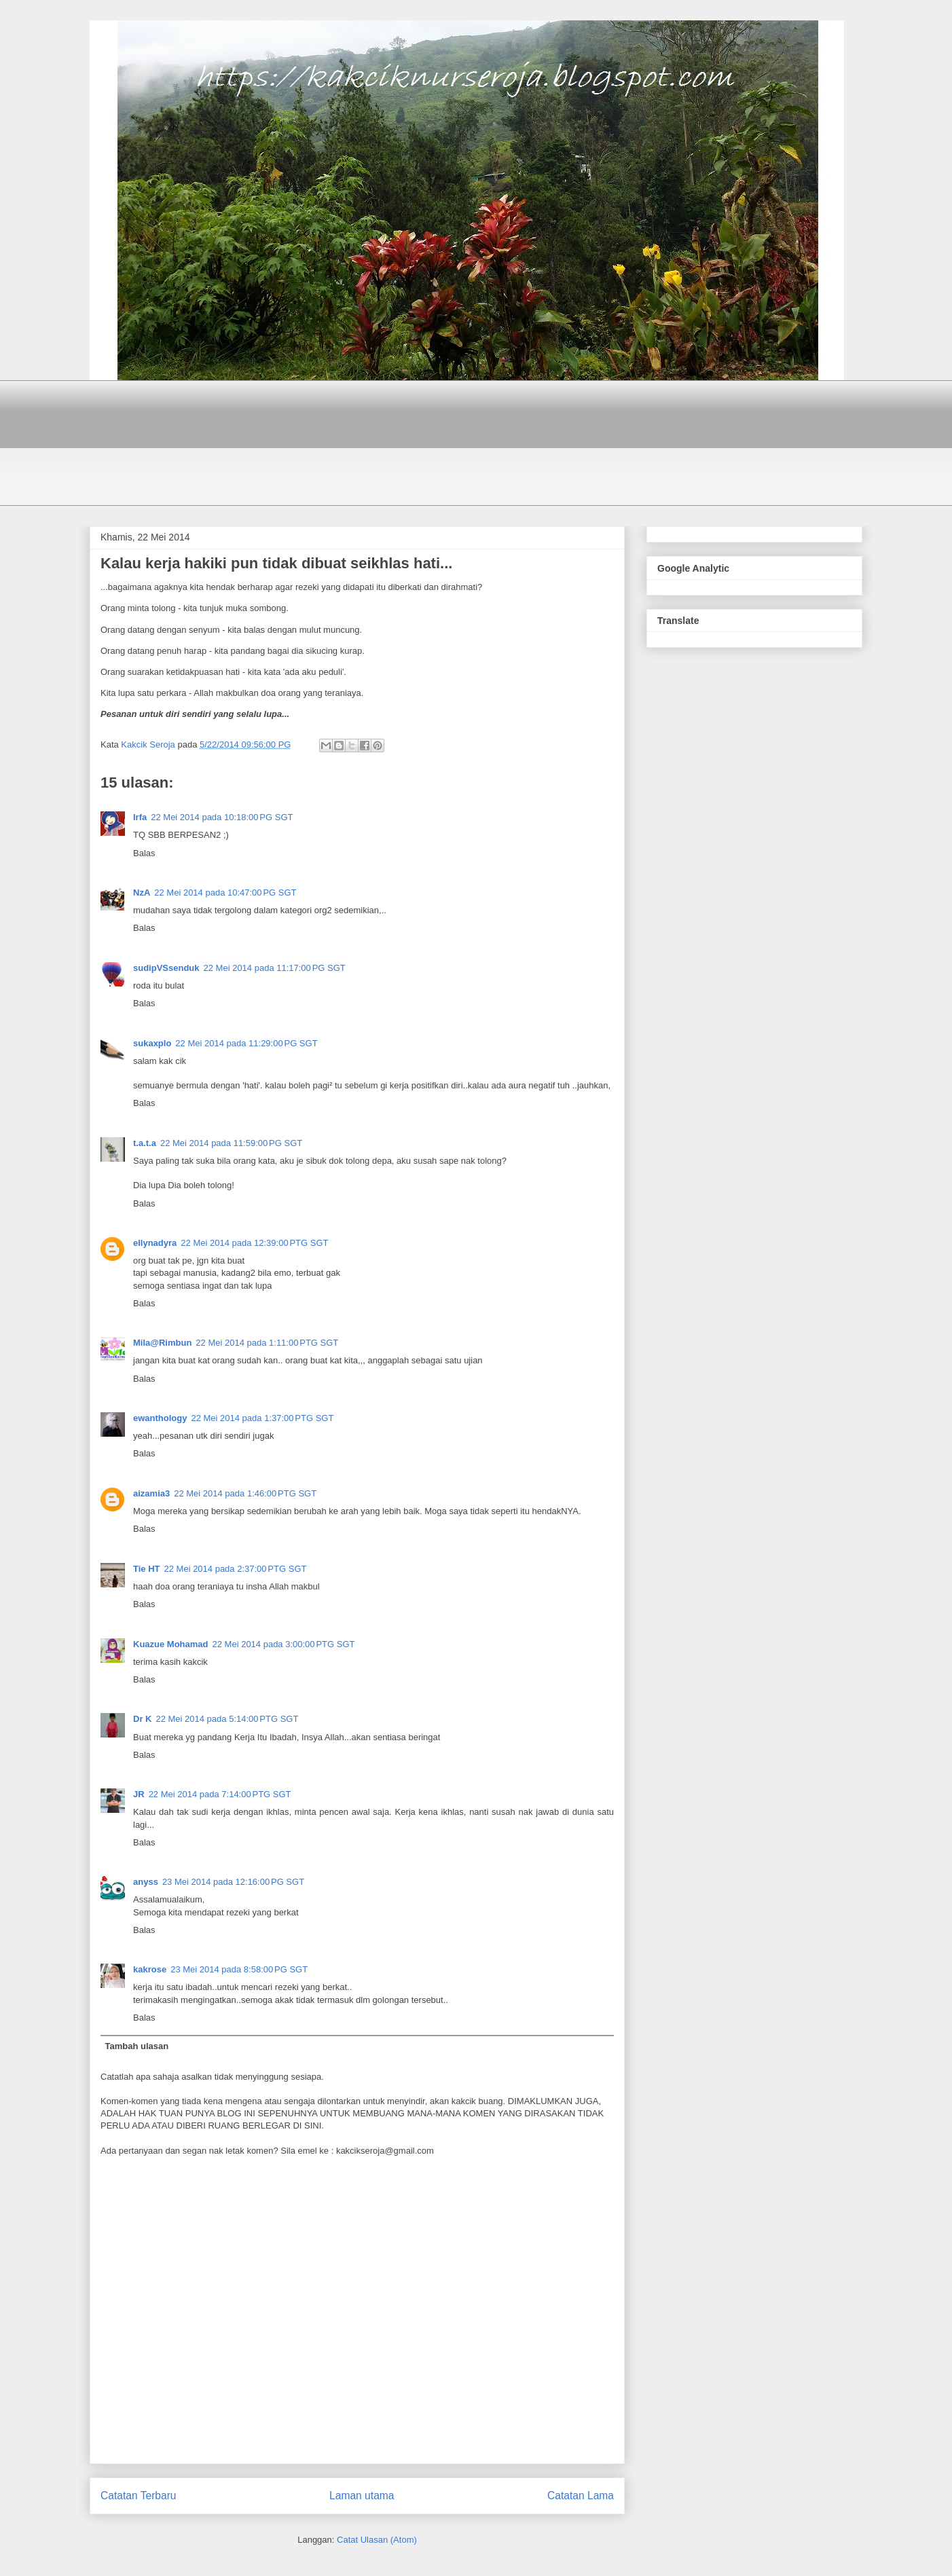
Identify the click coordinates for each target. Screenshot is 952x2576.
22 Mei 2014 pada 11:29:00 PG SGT (246, 1043)
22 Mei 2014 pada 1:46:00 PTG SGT (245, 1493)
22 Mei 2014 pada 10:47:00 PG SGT (225, 892)
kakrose (149, 1969)
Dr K (142, 1719)
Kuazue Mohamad (170, 1644)
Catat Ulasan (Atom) (377, 2540)
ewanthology (160, 1418)
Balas (144, 853)
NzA (141, 892)
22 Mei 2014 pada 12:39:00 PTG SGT (254, 1243)
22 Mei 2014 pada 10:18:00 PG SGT (222, 817)
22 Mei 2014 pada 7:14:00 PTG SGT (220, 1794)
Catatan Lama (580, 2495)
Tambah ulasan (137, 2046)
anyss (145, 1882)
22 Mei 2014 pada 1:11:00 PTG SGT (267, 1343)
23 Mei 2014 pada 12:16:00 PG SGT (233, 1882)
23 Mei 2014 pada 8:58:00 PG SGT (239, 1969)
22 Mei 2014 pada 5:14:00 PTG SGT (226, 1719)
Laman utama (361, 2495)
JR (139, 1794)
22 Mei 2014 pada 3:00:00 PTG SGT (284, 1644)
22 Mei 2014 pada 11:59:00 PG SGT (231, 1143)
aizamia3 (151, 1493)
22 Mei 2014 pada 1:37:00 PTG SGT (262, 1418)
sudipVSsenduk (166, 968)
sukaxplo (152, 1043)
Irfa (140, 817)
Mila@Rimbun (162, 1343)
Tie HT (146, 1569)
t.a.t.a (144, 1143)
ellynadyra (155, 1243)
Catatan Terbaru (138, 2495)
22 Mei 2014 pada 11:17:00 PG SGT (275, 968)
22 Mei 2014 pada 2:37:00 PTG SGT (235, 1569)
